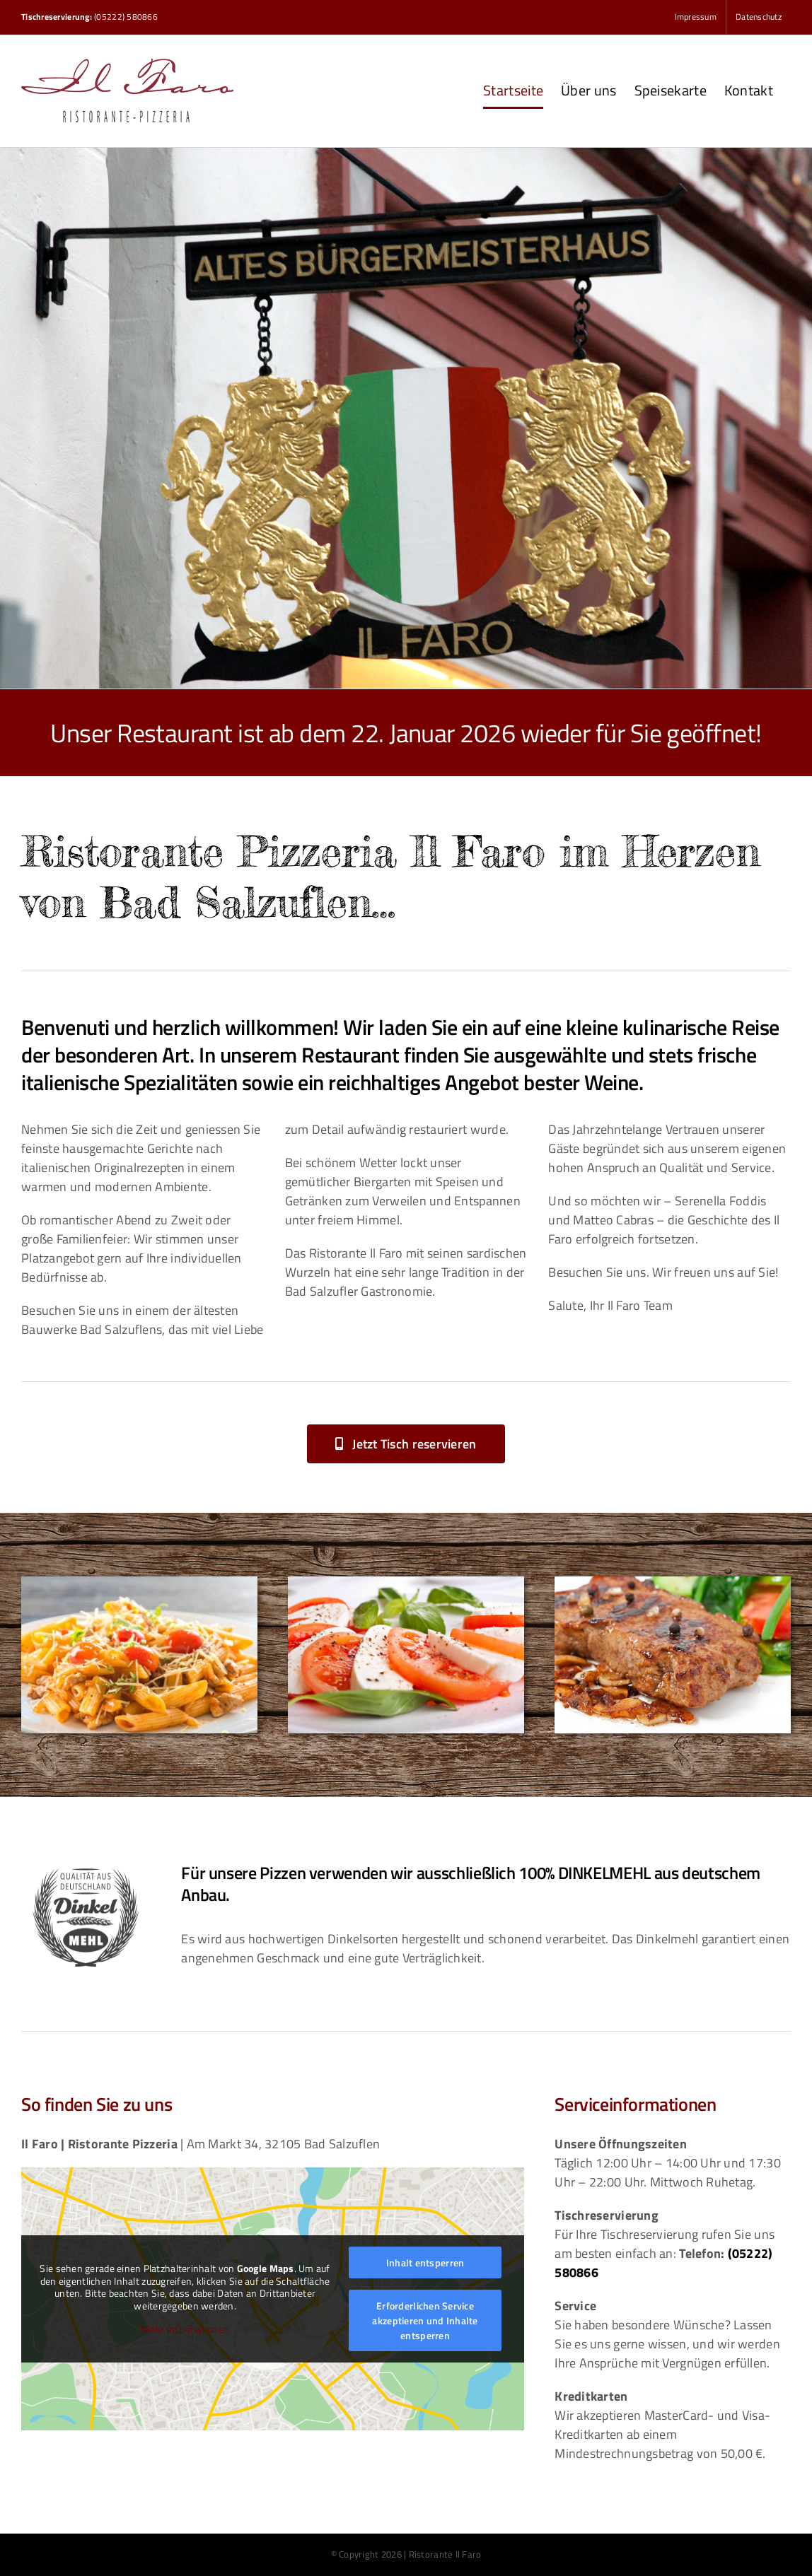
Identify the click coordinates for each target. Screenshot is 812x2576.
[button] (405, 1443)
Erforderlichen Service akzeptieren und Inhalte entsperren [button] (424, 2320)
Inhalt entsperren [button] (425, 2262)
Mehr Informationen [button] (185, 2330)
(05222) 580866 (126, 16)
